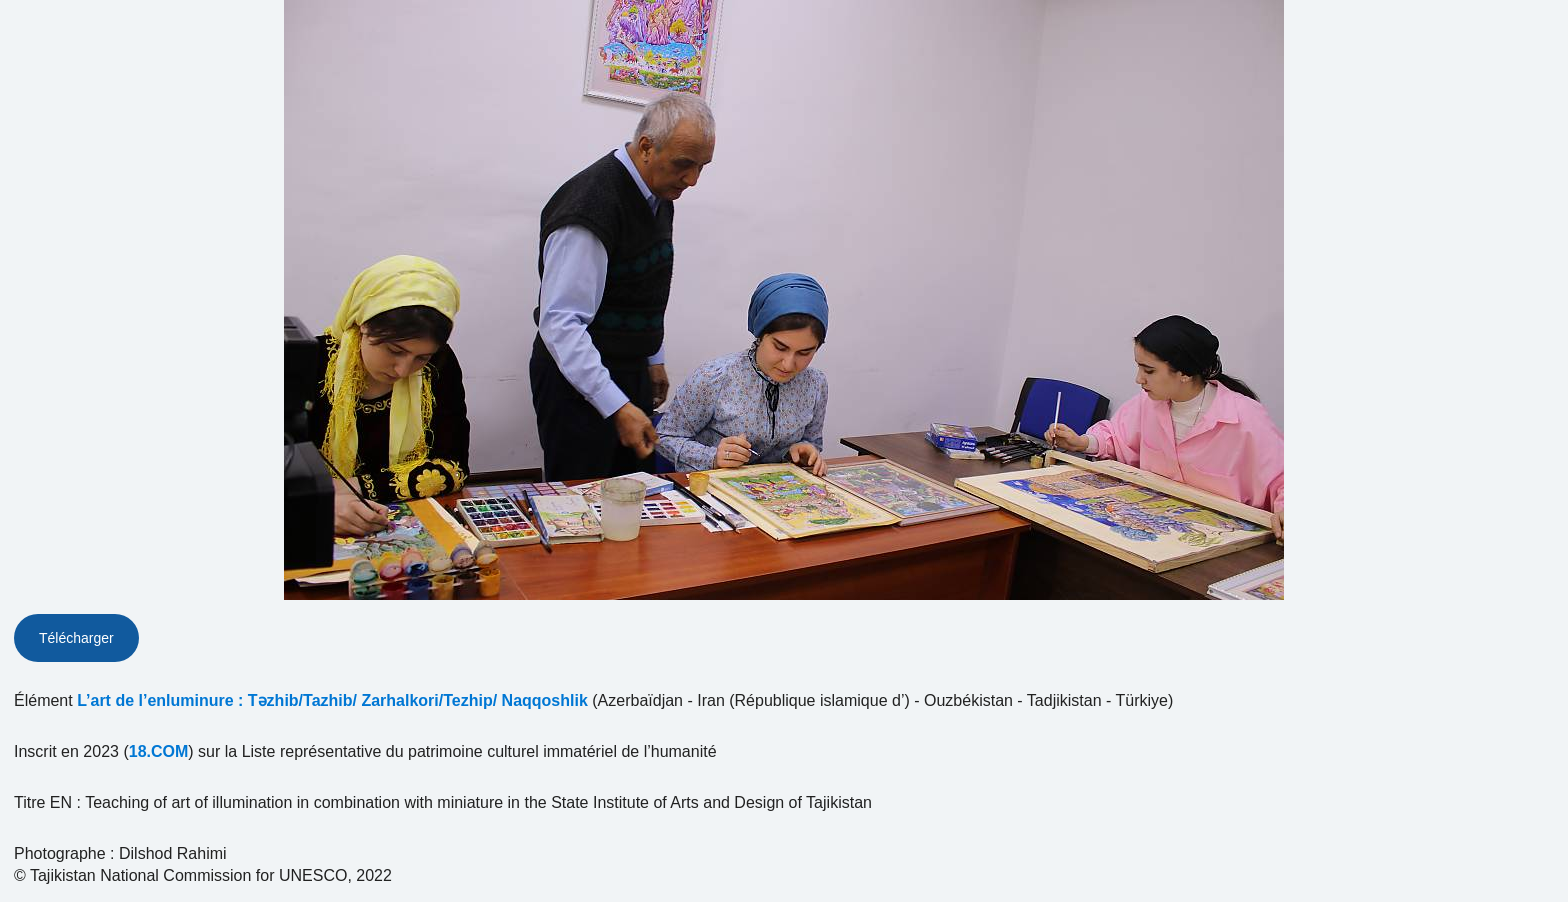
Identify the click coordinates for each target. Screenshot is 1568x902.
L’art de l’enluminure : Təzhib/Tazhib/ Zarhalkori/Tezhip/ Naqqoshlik (332, 700)
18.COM (159, 751)
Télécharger (76, 638)
